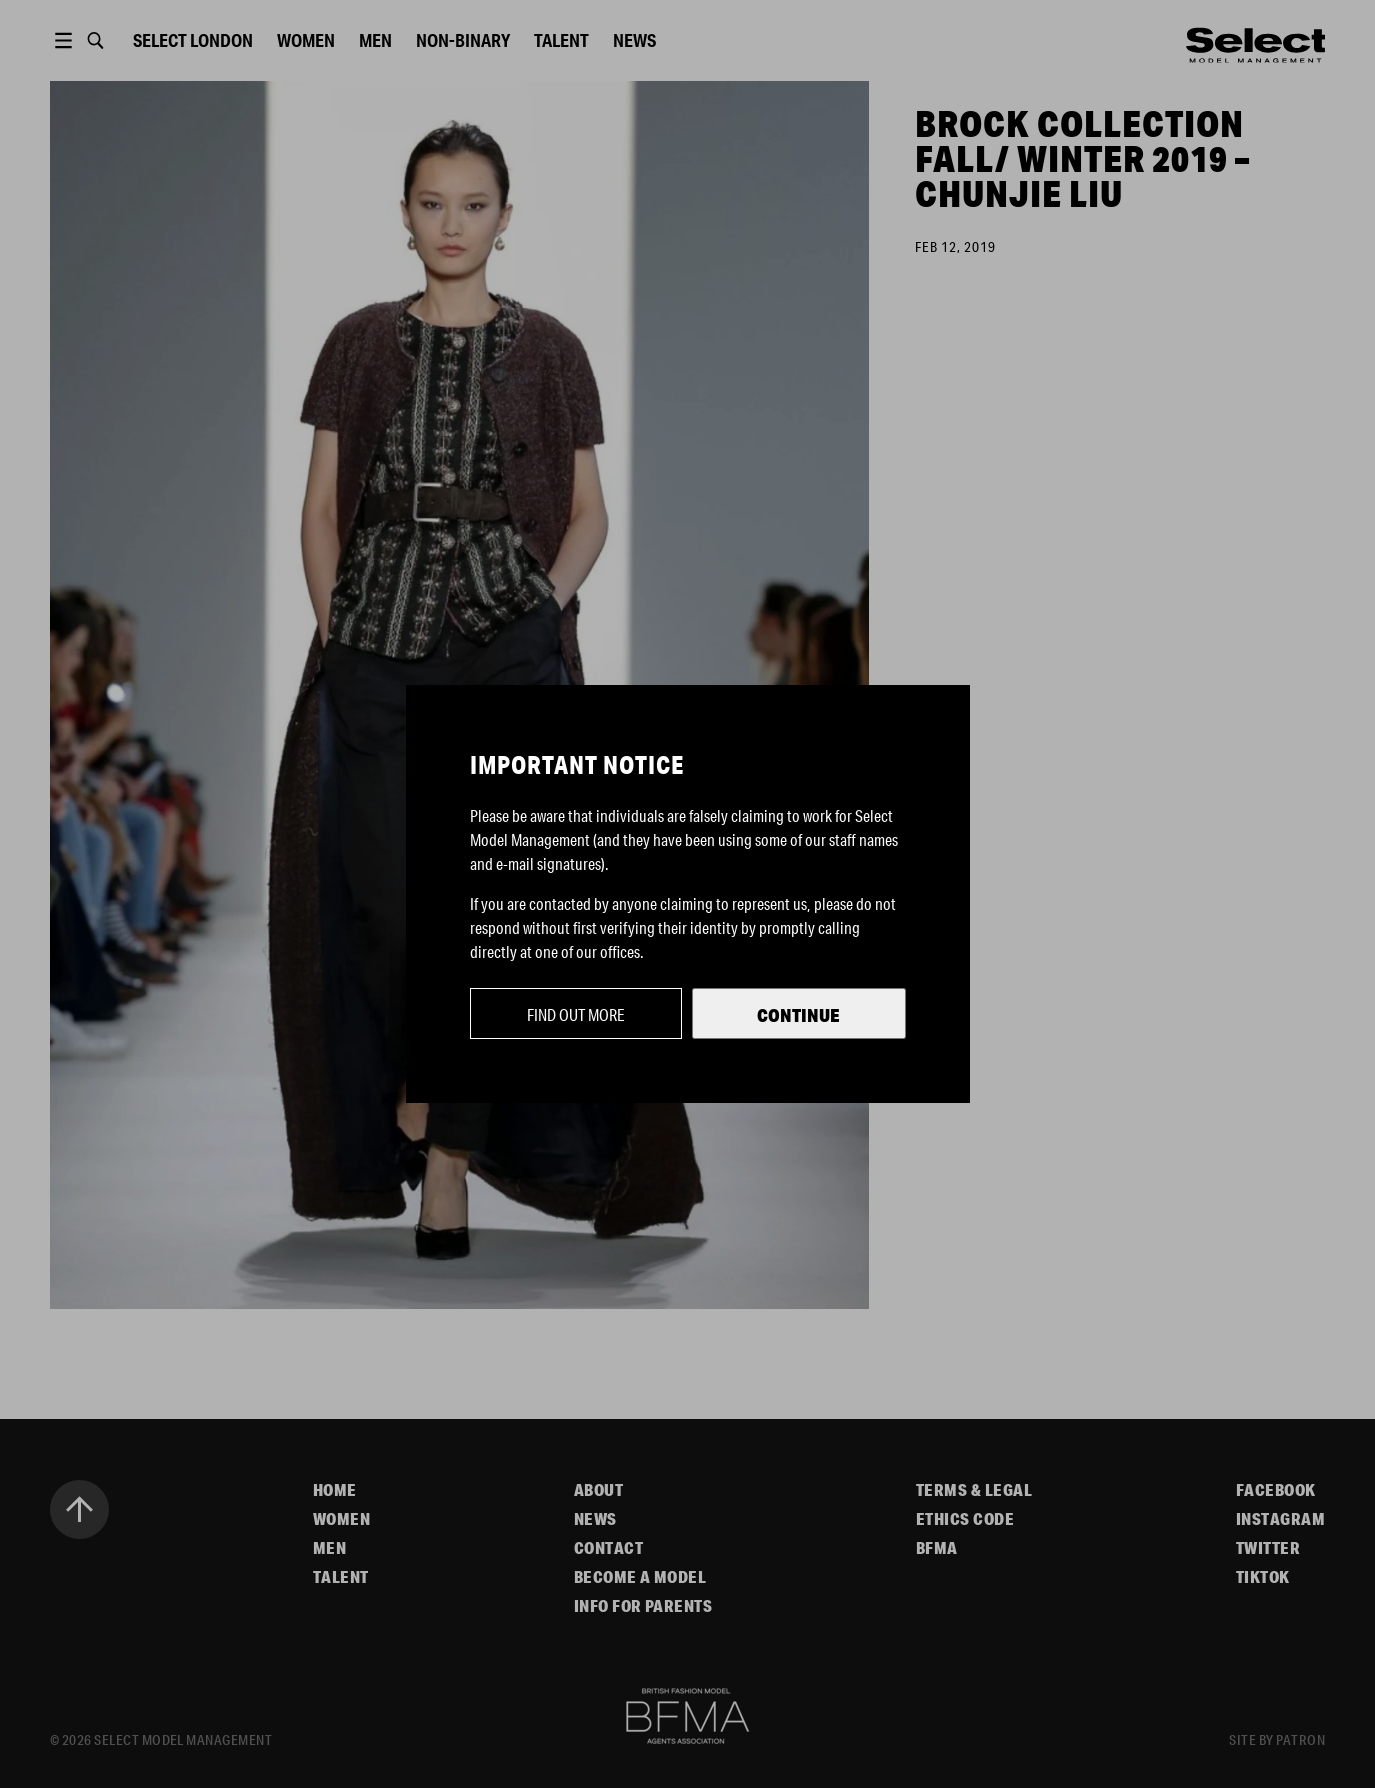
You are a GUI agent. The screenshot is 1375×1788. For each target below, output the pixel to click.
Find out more (576, 1014)
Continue (798, 1015)
